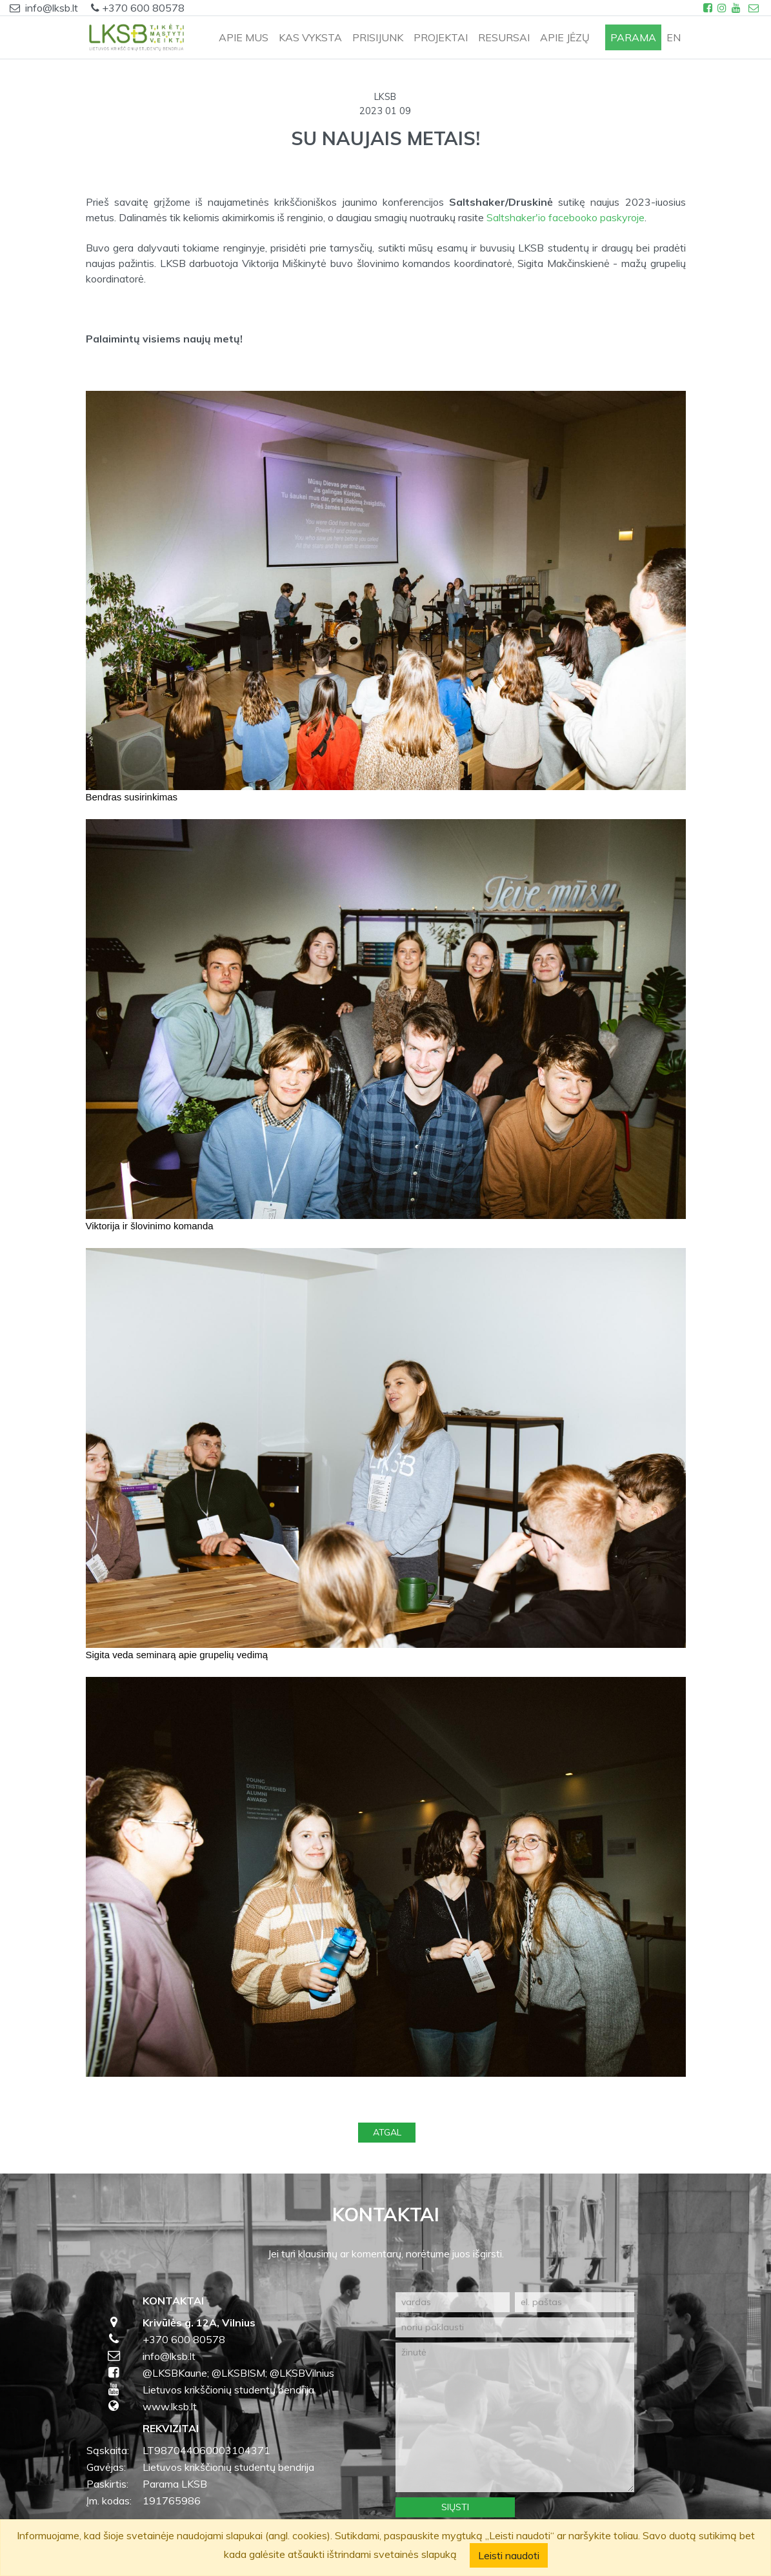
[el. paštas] (574, 2302)
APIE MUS (243, 37)
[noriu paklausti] (515, 2327)
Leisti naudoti (508, 2555)
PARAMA (633, 37)
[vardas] (453, 2302)
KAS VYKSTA (310, 37)
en (673, 37)
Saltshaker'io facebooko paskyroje (565, 217)
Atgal (387, 2132)
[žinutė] (515, 2417)
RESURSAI (504, 37)
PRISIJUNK (377, 37)
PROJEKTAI (441, 37)
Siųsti (455, 2507)
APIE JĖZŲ (565, 37)
